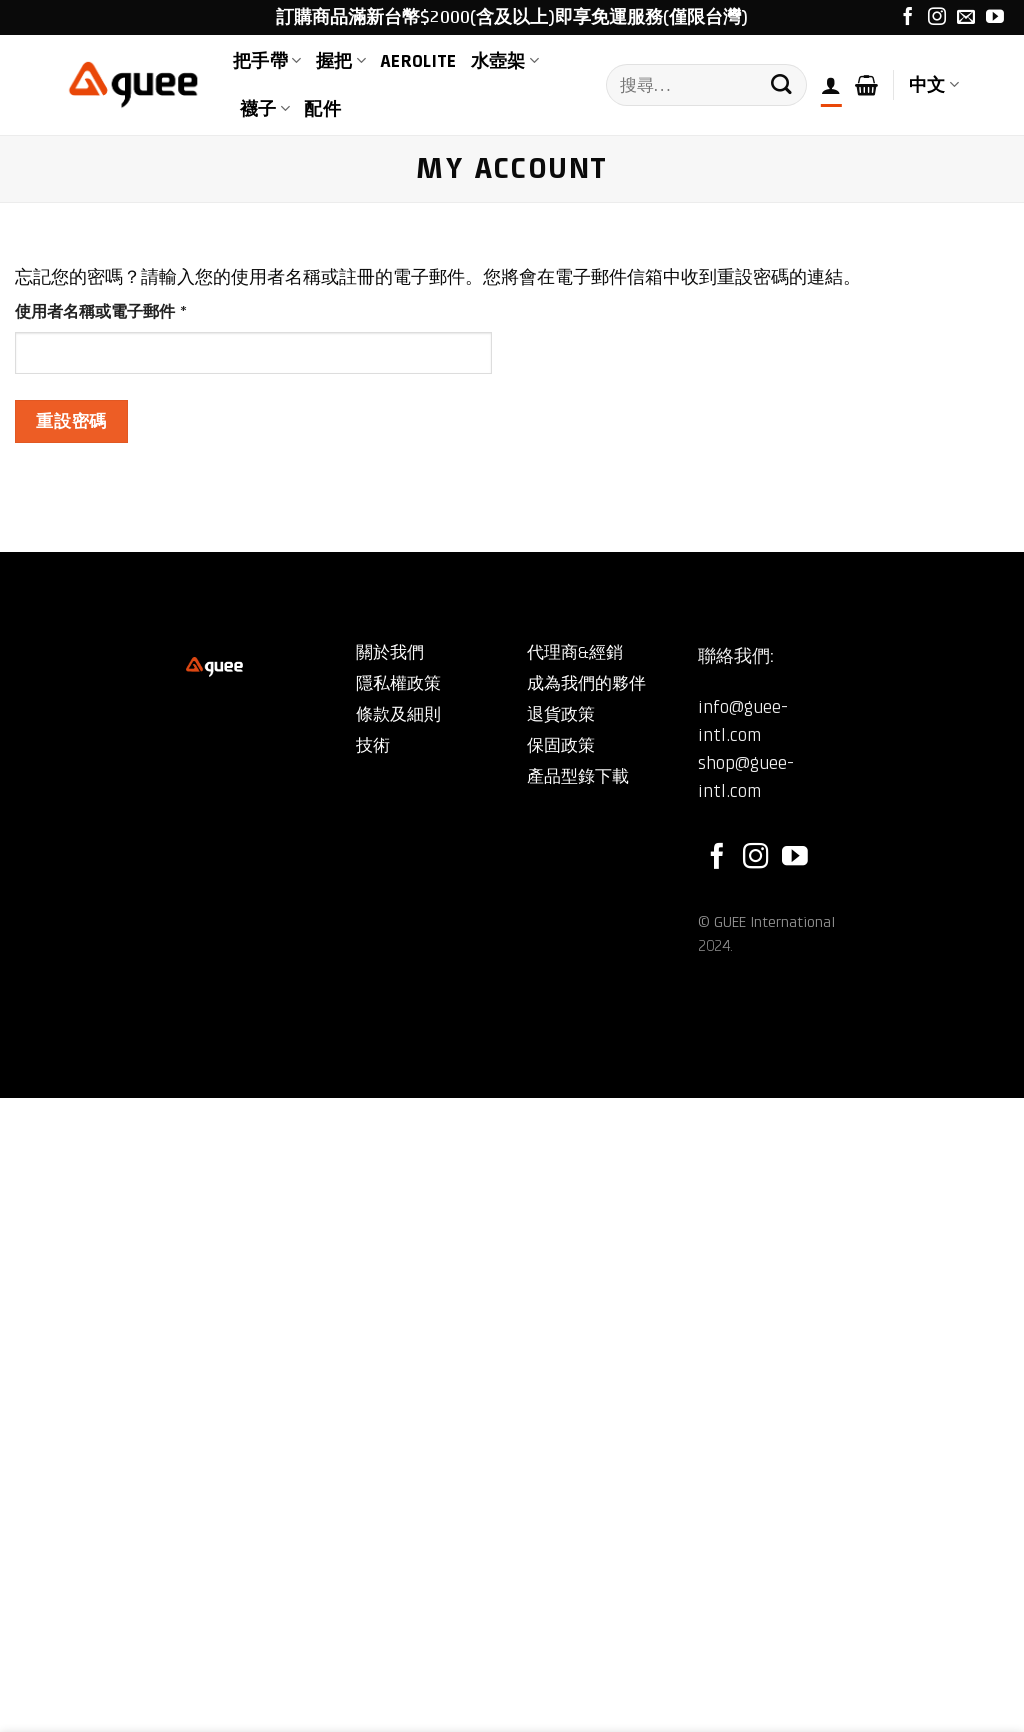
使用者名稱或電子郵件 (108, 312)
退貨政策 (561, 714)
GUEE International (774, 922)
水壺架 (505, 61)
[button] (866, 85)
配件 (322, 109)
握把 (341, 61)
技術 (373, 745)
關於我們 (390, 652)
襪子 (265, 109)
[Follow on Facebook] (908, 18)
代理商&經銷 (575, 652)
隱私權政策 (398, 683)
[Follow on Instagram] (937, 18)
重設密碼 (71, 421)
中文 (934, 85)
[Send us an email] (966, 18)
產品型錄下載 (578, 776)
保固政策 (561, 745)
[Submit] (781, 85)
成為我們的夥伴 (586, 683)
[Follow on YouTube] (995, 18)
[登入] (831, 85)
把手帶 (267, 61)
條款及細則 (398, 714)
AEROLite (418, 61)
